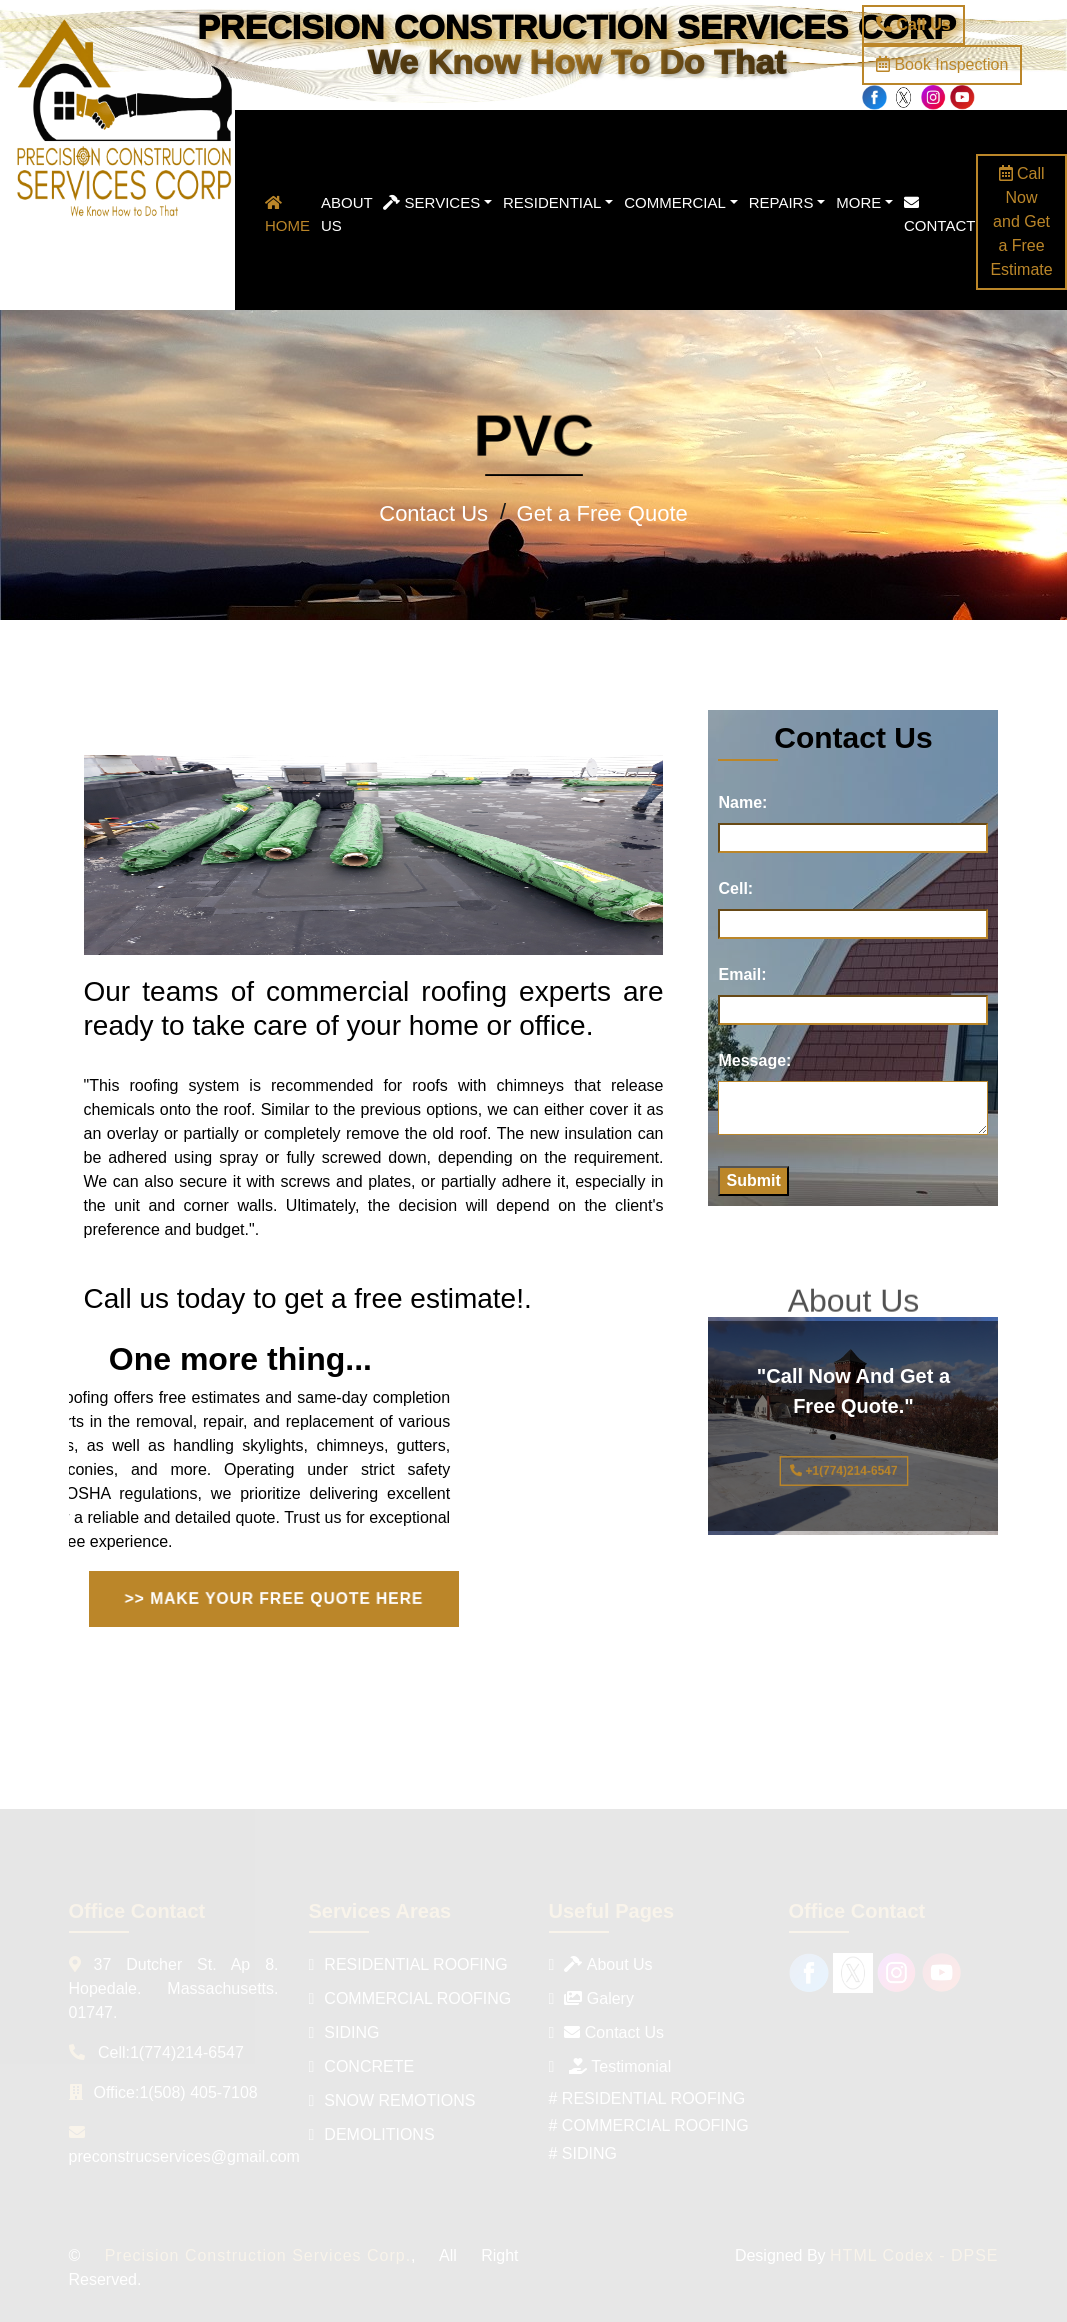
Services (431, 202)
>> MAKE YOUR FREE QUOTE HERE (274, 1599)
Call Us (913, 24)
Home (287, 214)
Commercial (675, 202)
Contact (939, 214)
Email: (742, 974)
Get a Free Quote (602, 513)
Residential (552, 202)
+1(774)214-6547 (843, 1471)
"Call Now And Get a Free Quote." (849, 1428)
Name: (742, 802)
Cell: (735, 888)
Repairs (781, 202)
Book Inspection (942, 64)
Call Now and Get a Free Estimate (1021, 221)
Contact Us (433, 513)
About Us (347, 214)
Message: (754, 1060)
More (858, 202)
